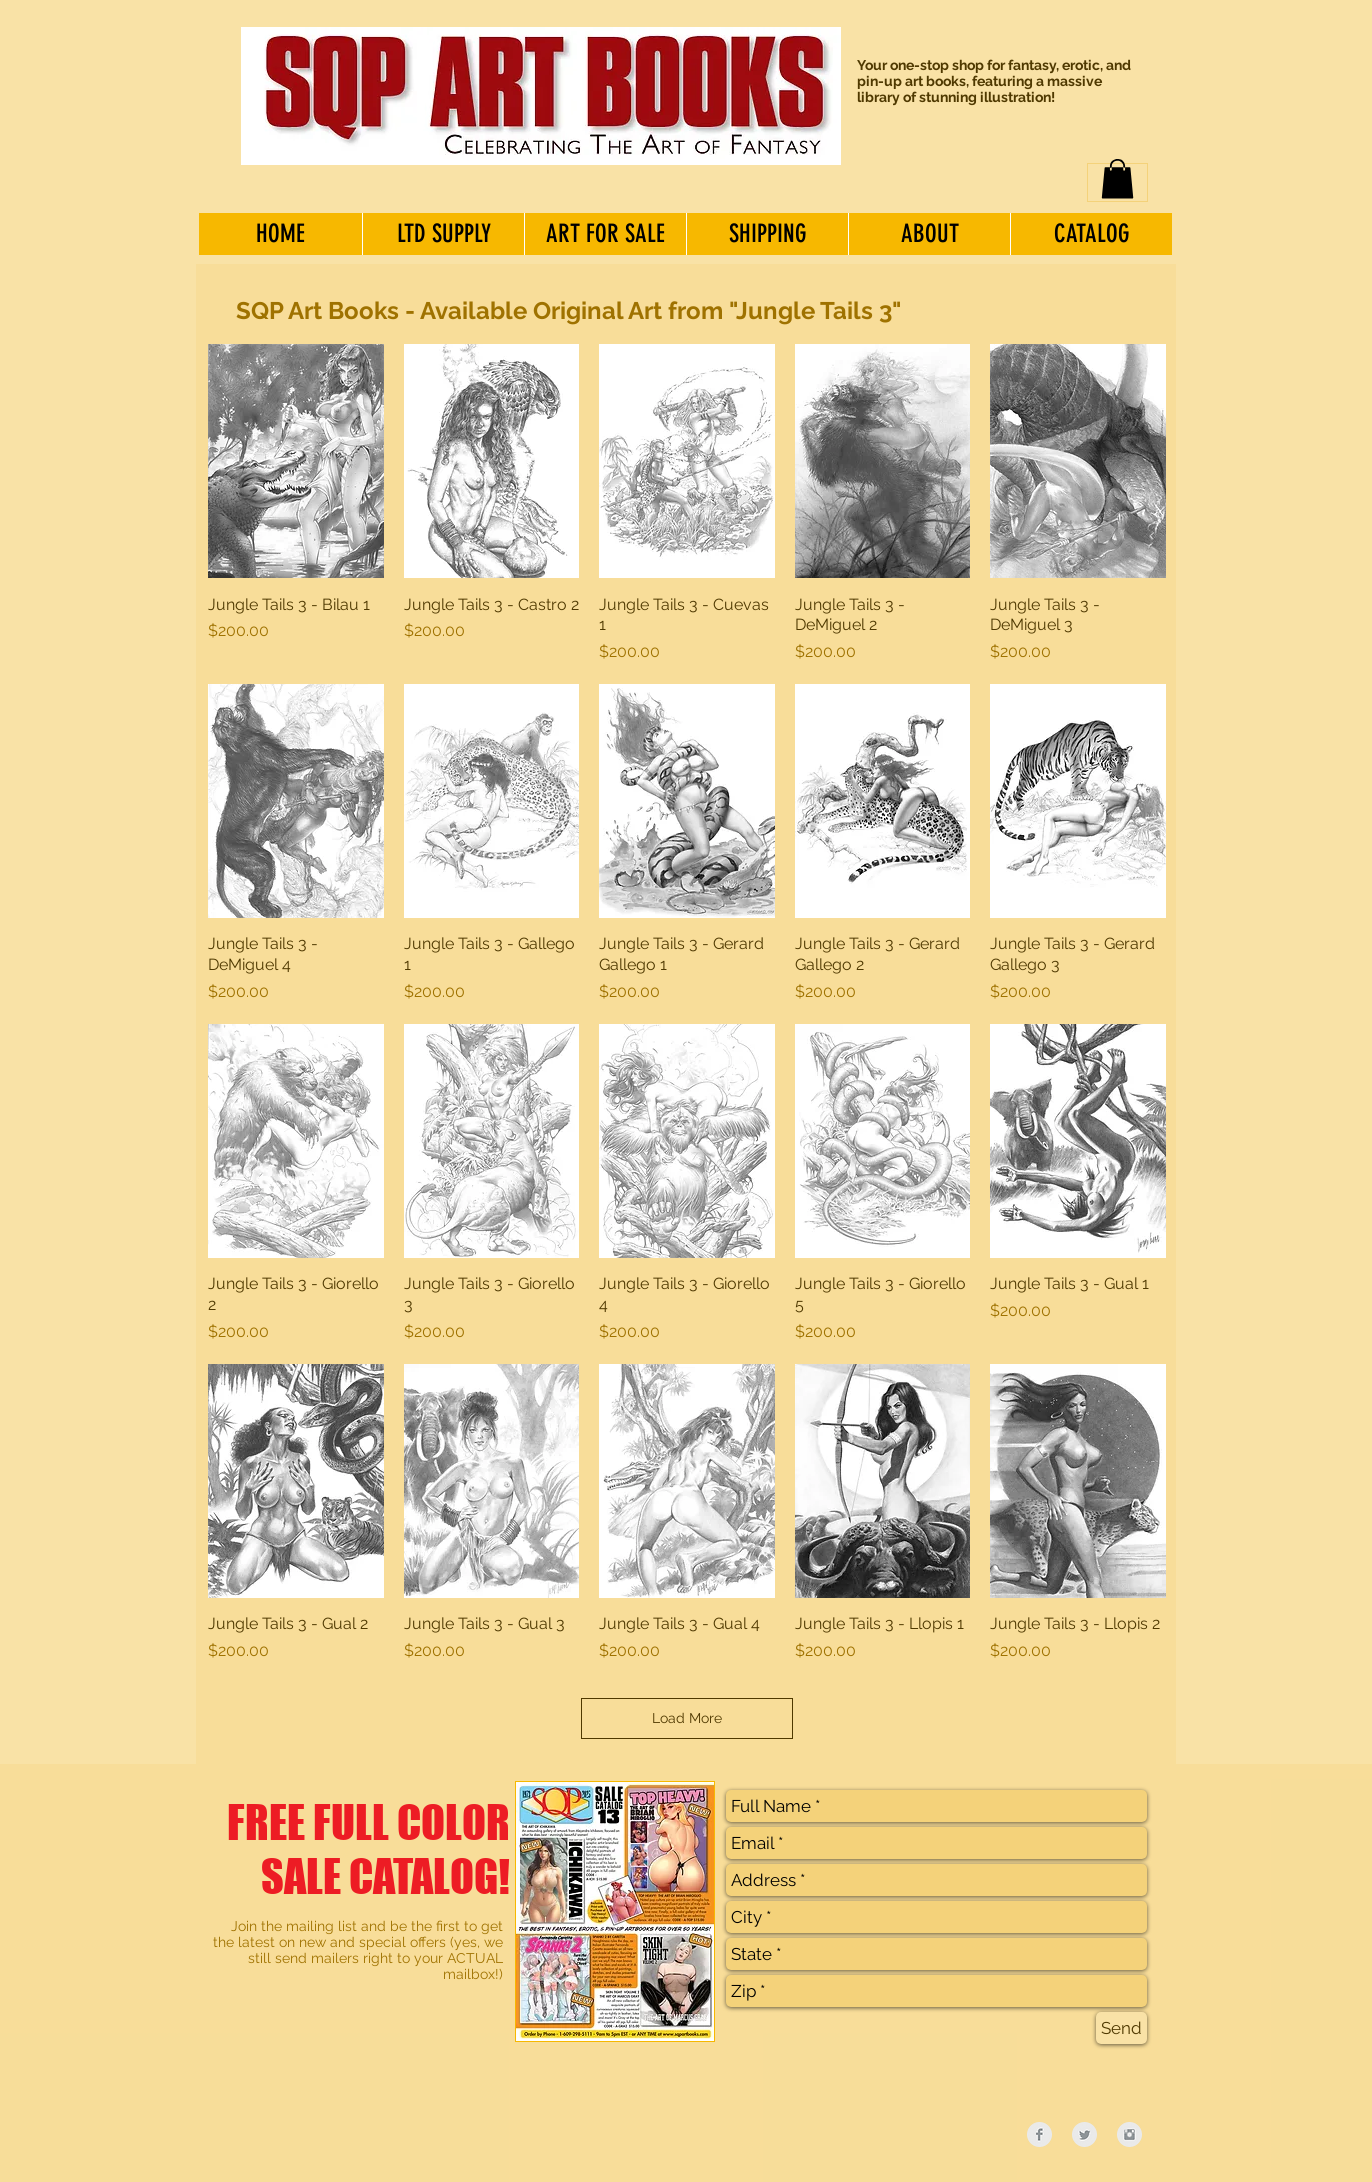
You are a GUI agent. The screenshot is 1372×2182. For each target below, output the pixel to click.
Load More (687, 1718)
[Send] (1121, 2028)
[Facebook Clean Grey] (1039, 2134)
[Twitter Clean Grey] (1084, 2134)
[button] (1117, 178)
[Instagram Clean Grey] (1129, 2134)
